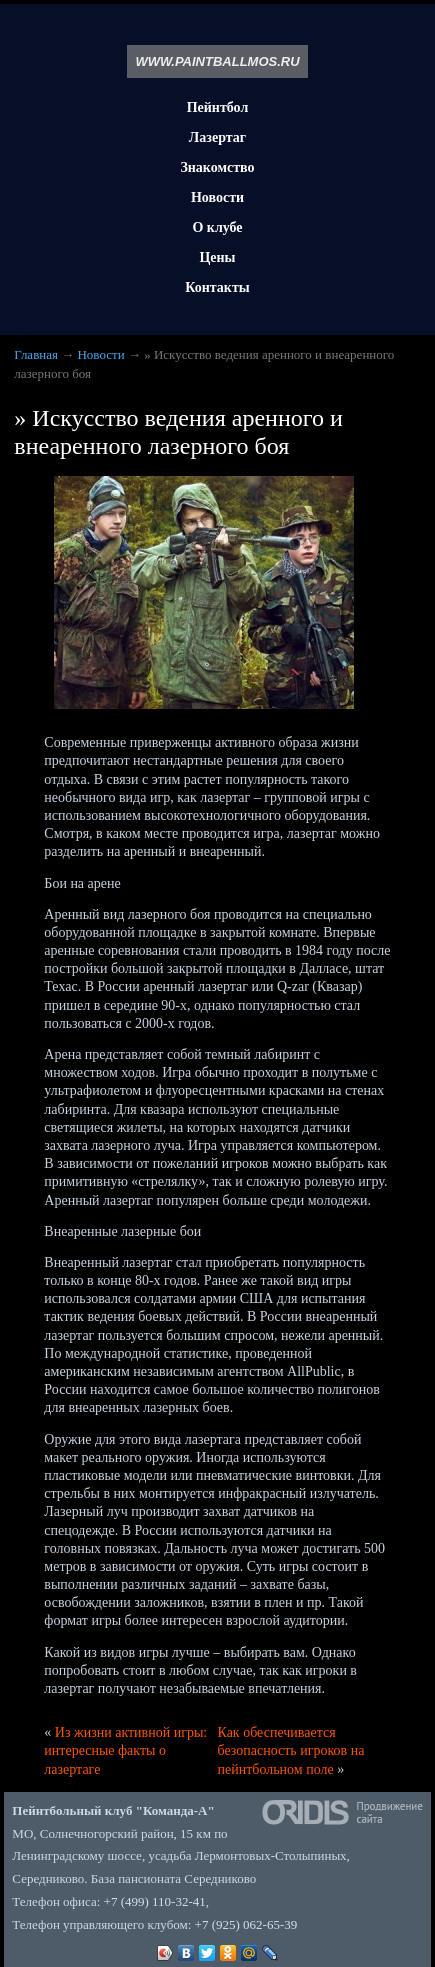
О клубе (217, 227)
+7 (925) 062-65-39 (246, 1924)
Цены (217, 257)
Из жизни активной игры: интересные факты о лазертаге (125, 1750)
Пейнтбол (218, 107)
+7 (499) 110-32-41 (155, 1901)
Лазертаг (217, 137)
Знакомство (217, 167)
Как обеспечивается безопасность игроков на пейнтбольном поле (291, 1750)
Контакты (217, 287)
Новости (217, 197)
